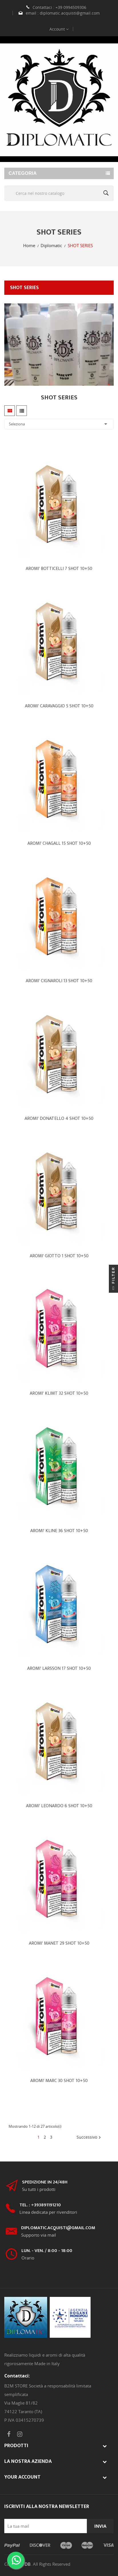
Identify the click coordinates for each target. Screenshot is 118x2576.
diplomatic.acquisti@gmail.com (70, 13)
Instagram (19, 2434)
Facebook (9, 2434)
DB (28, 2564)
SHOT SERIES (24, 287)
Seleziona (59, 424)
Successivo (89, 2137)
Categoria (23, 173)
